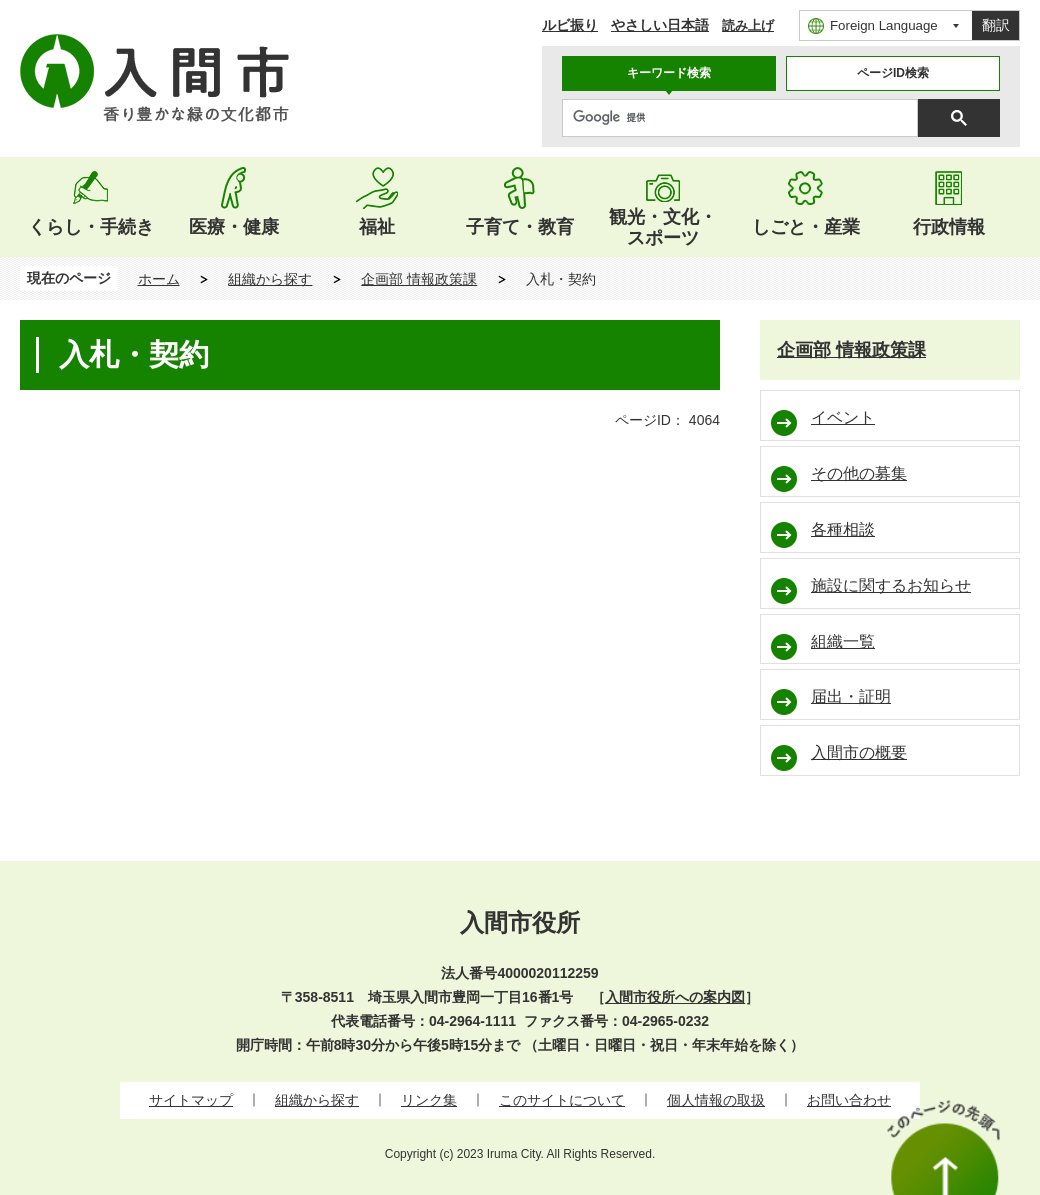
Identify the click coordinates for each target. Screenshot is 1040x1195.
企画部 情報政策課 (419, 279)
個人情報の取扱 (716, 1100)
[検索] (745, 118)
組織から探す (270, 279)
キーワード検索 (669, 73)
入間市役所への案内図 (675, 997)
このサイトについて (562, 1100)
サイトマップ (191, 1100)
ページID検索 (893, 73)
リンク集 (429, 1100)
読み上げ (748, 25)
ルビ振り (570, 25)
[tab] (669, 73)
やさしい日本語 (660, 25)
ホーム (159, 279)
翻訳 (996, 25)
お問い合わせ (849, 1100)
